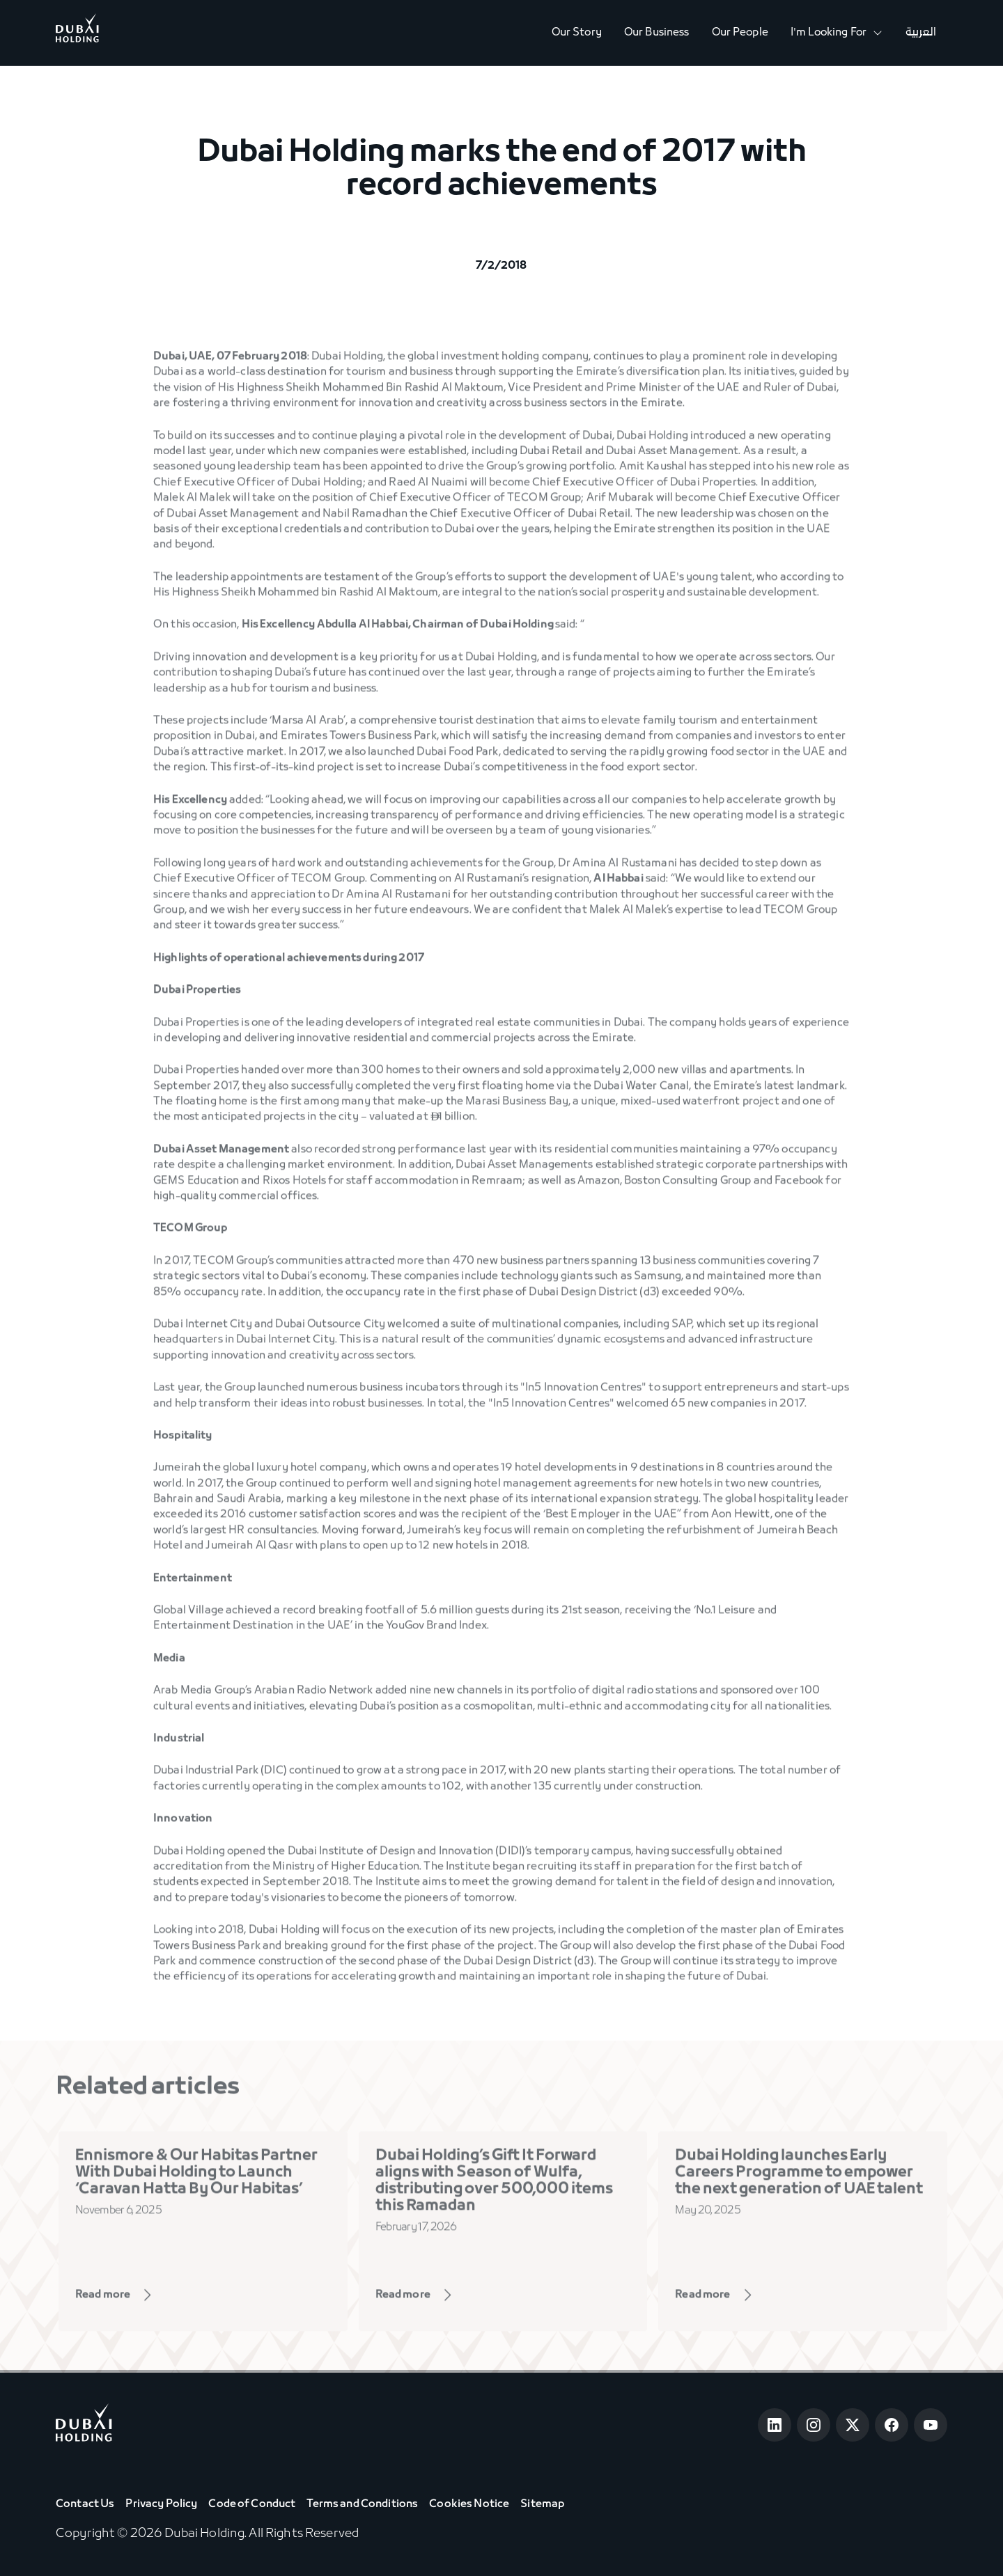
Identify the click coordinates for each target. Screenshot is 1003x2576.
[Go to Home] (77, 32)
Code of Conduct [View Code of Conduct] (251, 2504)
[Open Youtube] (930, 2425)
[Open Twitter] (852, 2425)
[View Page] (134, 2298)
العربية (920, 33)
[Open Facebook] (891, 2425)
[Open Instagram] (813, 2425)
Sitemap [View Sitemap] (542, 2504)
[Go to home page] (84, 2425)
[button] (836, 33)
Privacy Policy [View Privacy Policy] (161, 2504)
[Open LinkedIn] (774, 2425)
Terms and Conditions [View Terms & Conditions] (362, 2504)
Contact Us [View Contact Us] (85, 2504)
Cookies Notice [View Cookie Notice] (469, 2504)
